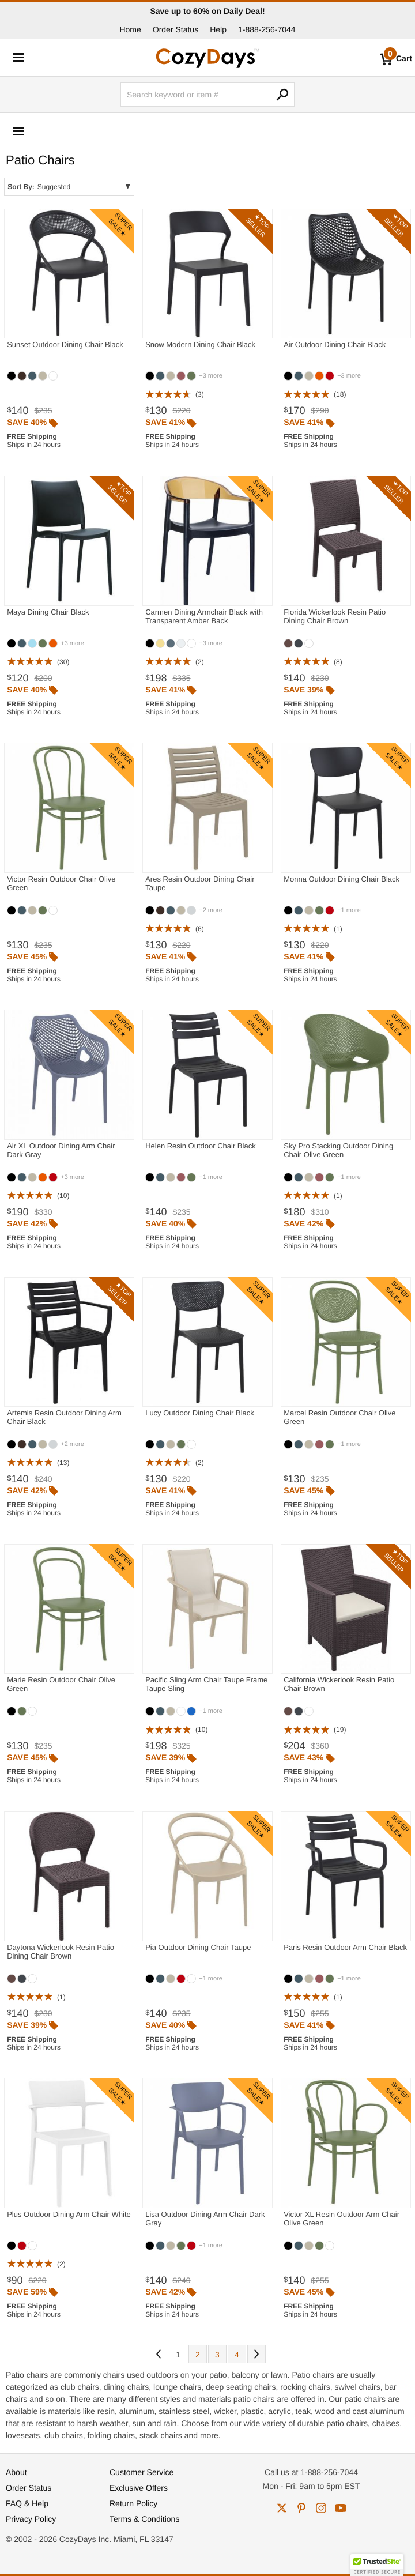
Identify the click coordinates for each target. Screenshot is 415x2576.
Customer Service (141, 2472)
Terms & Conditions (144, 2519)
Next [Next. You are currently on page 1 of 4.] (256, 2354)
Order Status (175, 29)
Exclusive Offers (139, 2487)
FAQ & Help (27, 2503)
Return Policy (133, 2503)
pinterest (301, 2508)
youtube (340, 2508)
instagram (321, 2508)
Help (218, 29)
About (16, 2472)
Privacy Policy (31, 2519)
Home (130, 29)
